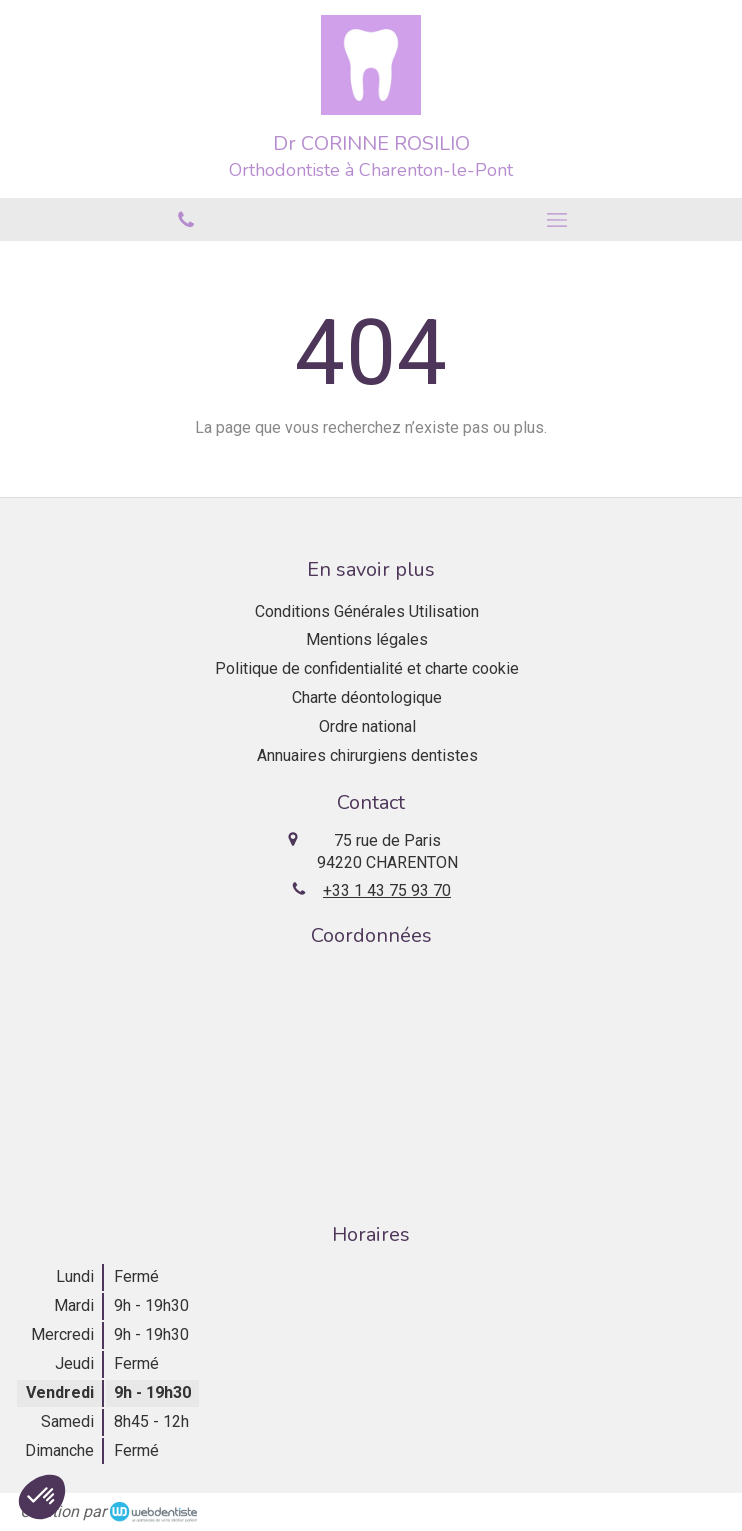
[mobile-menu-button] (556, 220)
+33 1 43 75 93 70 (387, 890)
